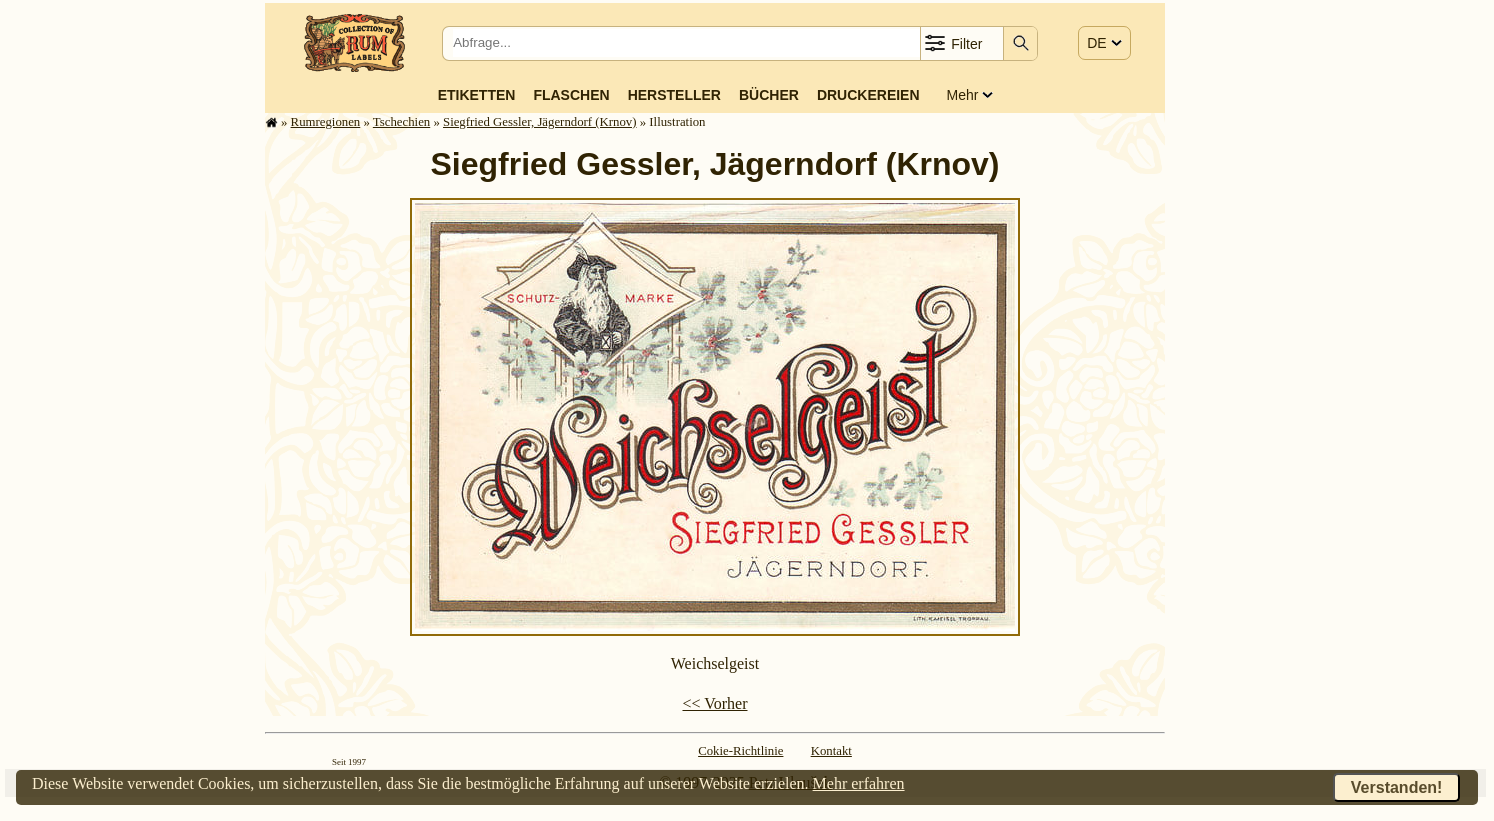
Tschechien (401, 122)
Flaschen (571, 95)
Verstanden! (1397, 787)
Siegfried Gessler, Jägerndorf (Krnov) (540, 122)
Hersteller (674, 95)
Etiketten (477, 95)
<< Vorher (714, 703)
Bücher (769, 95)
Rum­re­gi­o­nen (326, 122)
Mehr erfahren (859, 783)
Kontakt (831, 751)
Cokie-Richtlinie (740, 751)
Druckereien (868, 95)
